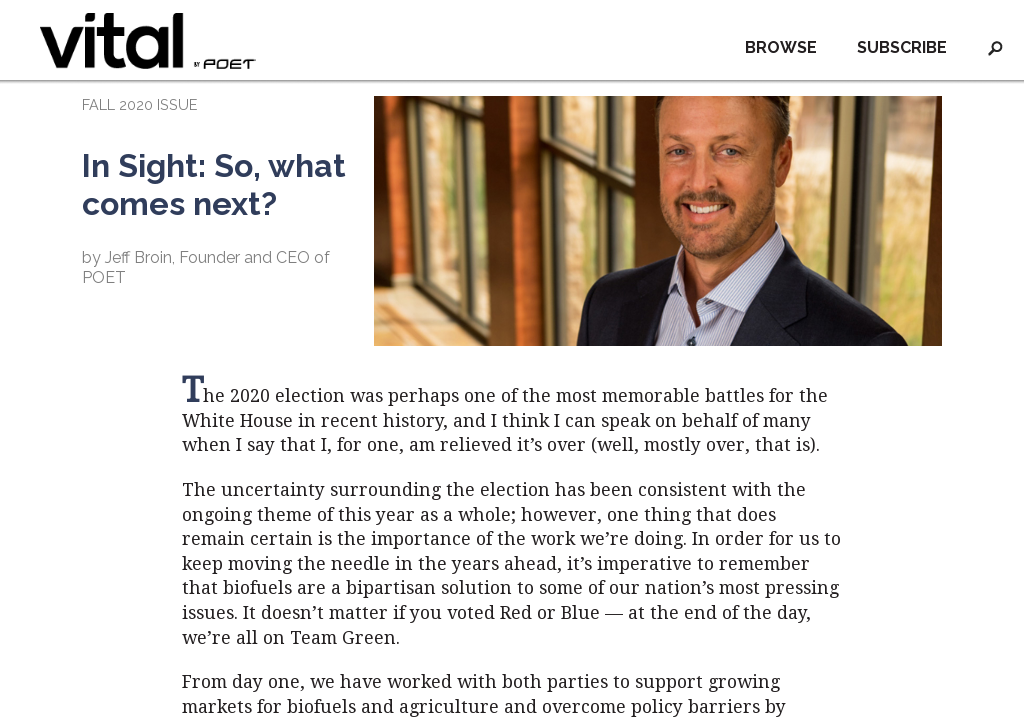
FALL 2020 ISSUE (139, 104)
